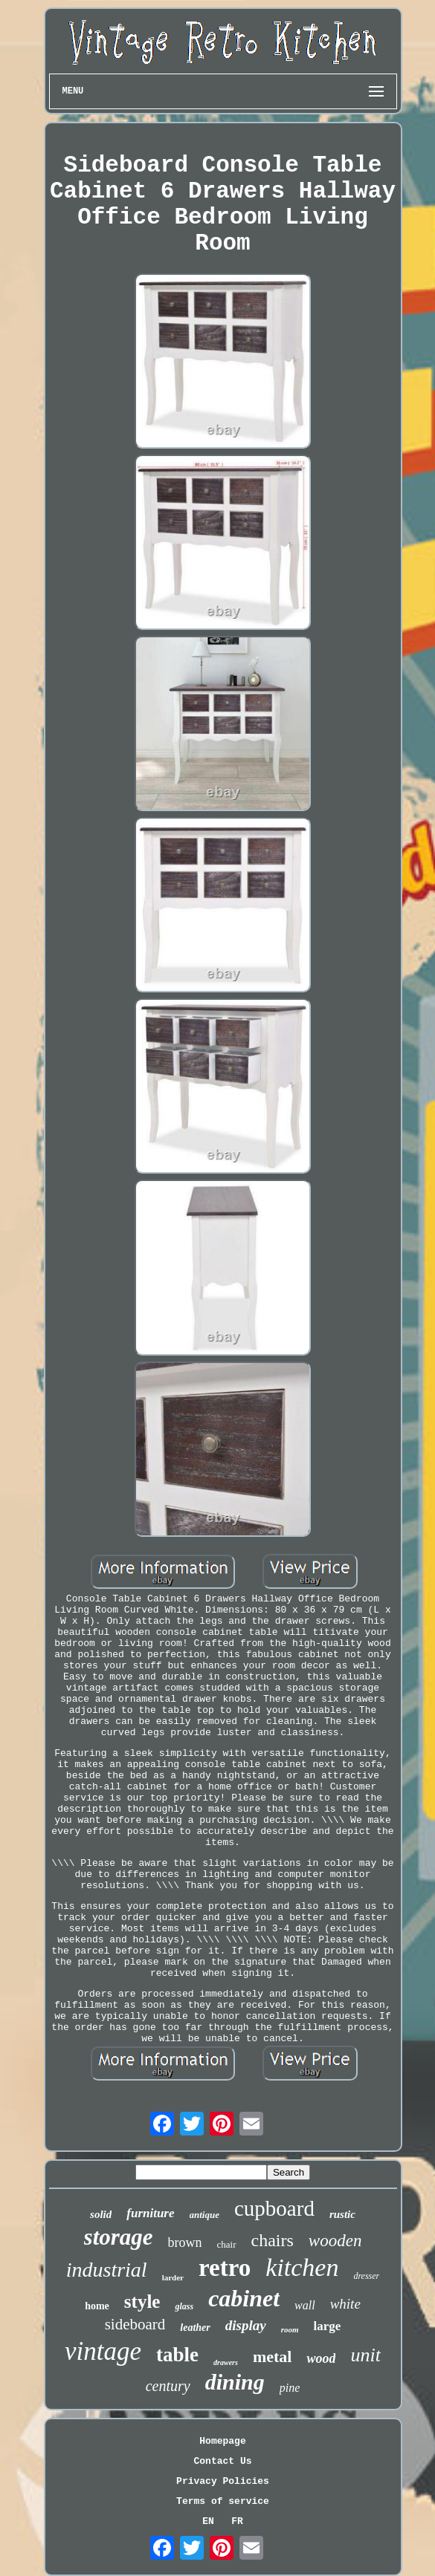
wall (304, 2305)
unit (365, 2355)
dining (235, 2382)
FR (237, 2521)
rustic (342, 2214)
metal (272, 2356)
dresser (366, 2276)
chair (226, 2244)
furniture (150, 2213)
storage (118, 2237)
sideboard (135, 2324)
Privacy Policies (222, 2481)
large (327, 2326)
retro (225, 2267)
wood (320, 2358)
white (345, 2304)
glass (184, 2306)
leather (195, 2327)
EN (208, 2521)
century (168, 2386)
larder (173, 2277)
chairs (272, 2240)
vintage (103, 2351)
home (97, 2306)
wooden (335, 2240)
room (290, 2329)
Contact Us (222, 2461)
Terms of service (222, 2501)
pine (290, 2387)
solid (101, 2214)
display (245, 2325)
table (177, 2355)
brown (185, 2242)
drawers (225, 2362)
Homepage (222, 2441)
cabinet (244, 2298)
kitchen (301, 2267)
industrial (106, 2269)
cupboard (274, 2208)
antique (204, 2214)
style (142, 2302)
